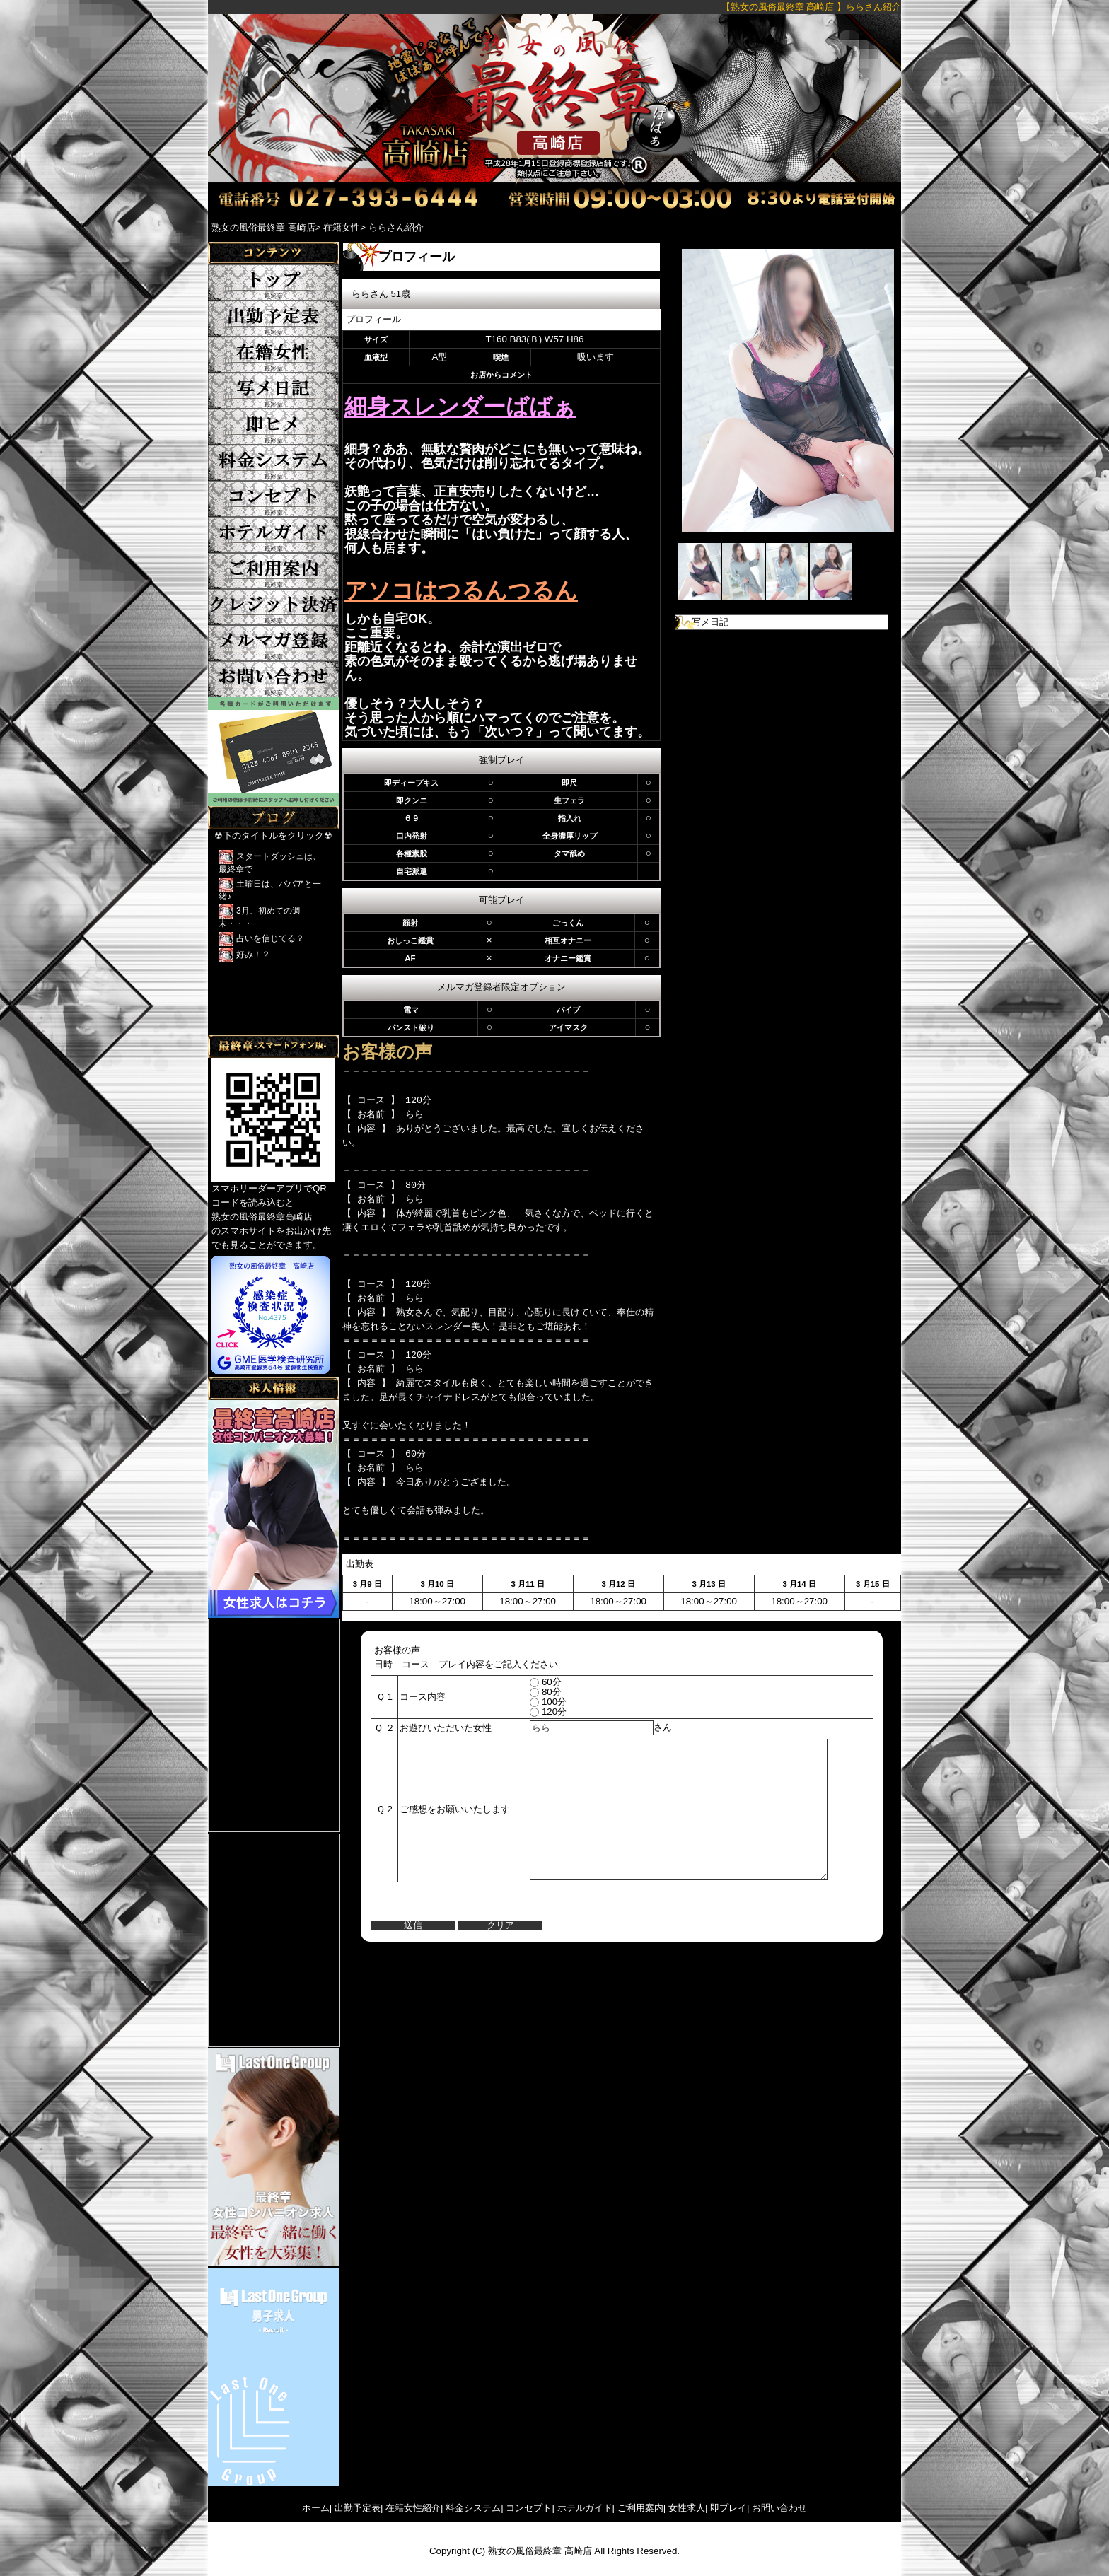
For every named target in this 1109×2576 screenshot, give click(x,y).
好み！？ (253, 955)
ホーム (316, 2507)
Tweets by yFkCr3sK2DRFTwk (272, 1027)
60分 (534, 1682)
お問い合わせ (779, 2507)
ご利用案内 (640, 2507)
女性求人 (686, 2507)
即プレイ (728, 2507)
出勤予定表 (358, 2507)
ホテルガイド (584, 2507)
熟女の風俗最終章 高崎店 (540, 2551)
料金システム (473, 2507)
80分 (534, 1691)
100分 (536, 1701)
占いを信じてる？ (270, 938)
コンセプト (529, 2507)
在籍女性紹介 (413, 2507)
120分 (536, 1711)
